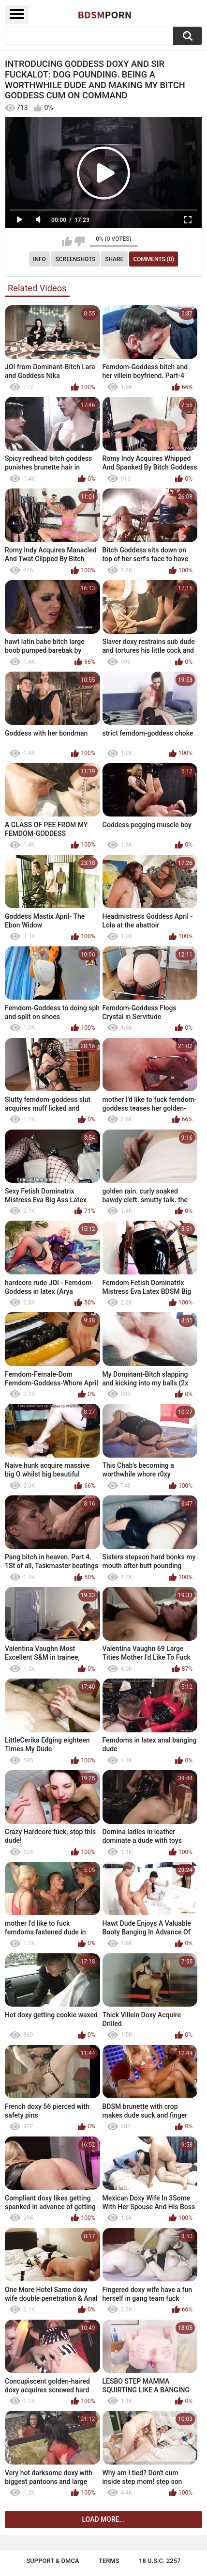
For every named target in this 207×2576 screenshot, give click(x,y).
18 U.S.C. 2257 (160, 2560)
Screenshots (76, 259)
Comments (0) (153, 259)
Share (114, 259)
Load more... (103, 2519)
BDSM (105, 14)
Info (39, 259)
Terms (109, 2560)
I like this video (67, 241)
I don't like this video (79, 241)
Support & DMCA (52, 2560)
